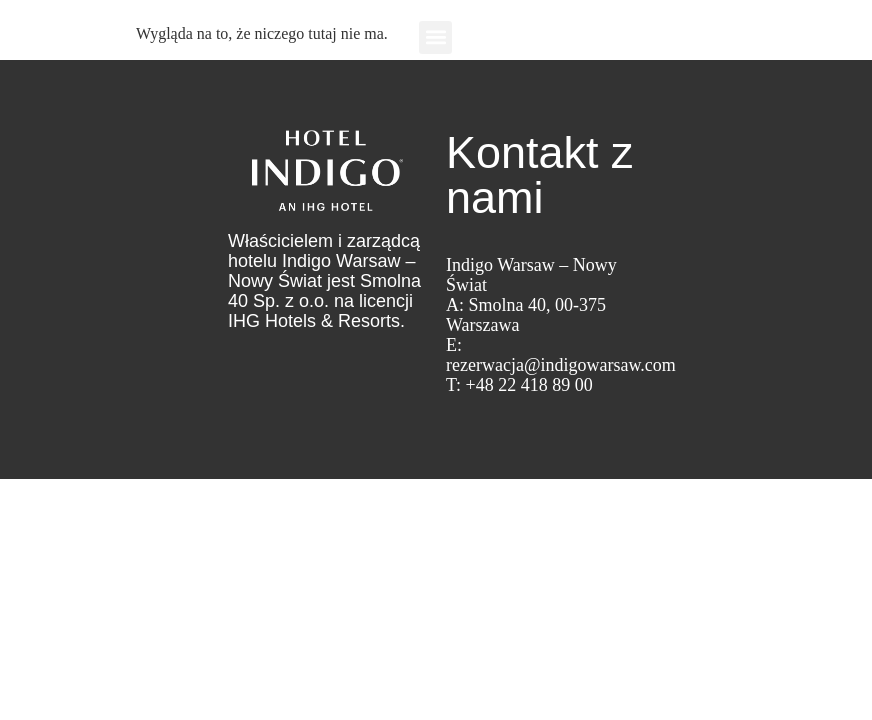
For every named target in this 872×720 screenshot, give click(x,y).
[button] (435, 37)
